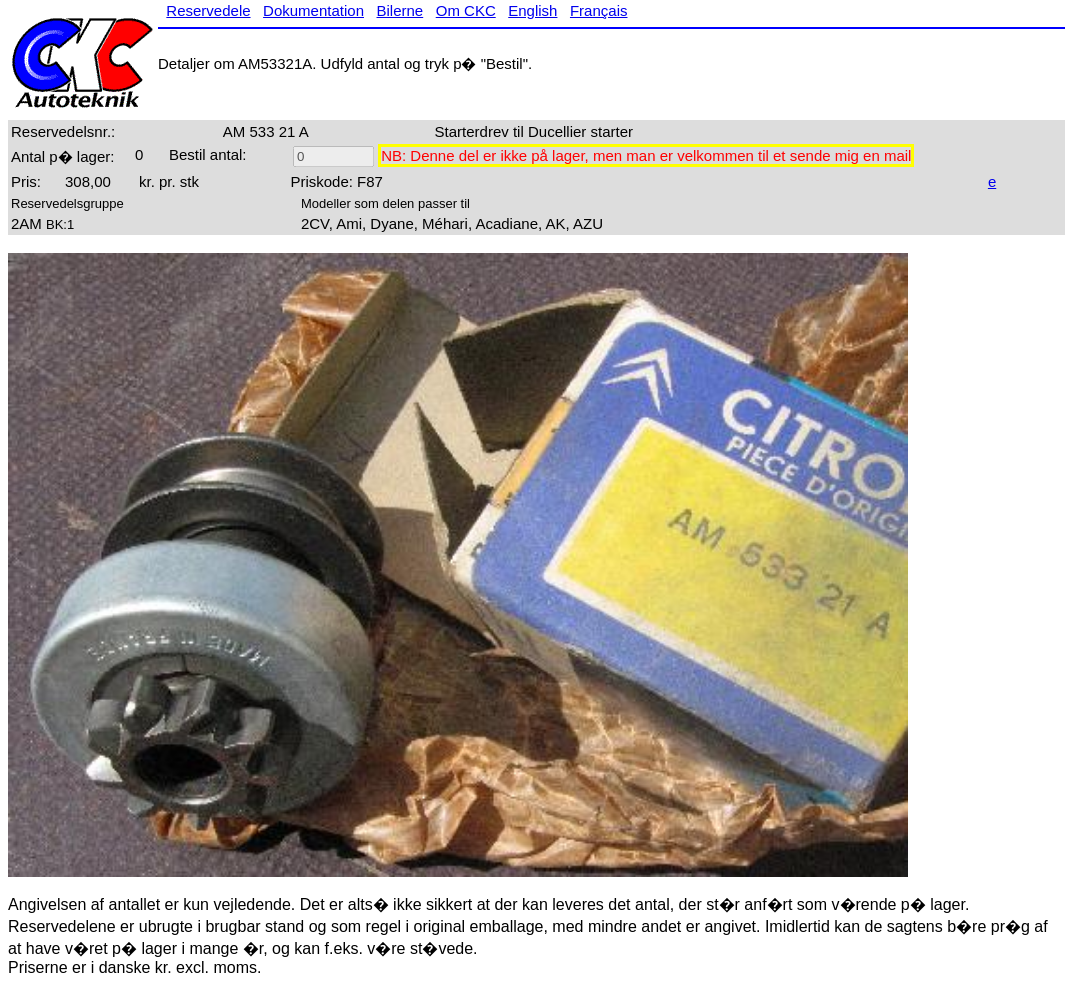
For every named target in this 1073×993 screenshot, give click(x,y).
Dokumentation (313, 10)
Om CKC (466, 10)
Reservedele (208, 10)
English (532, 10)
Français (599, 10)
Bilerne (400, 10)
